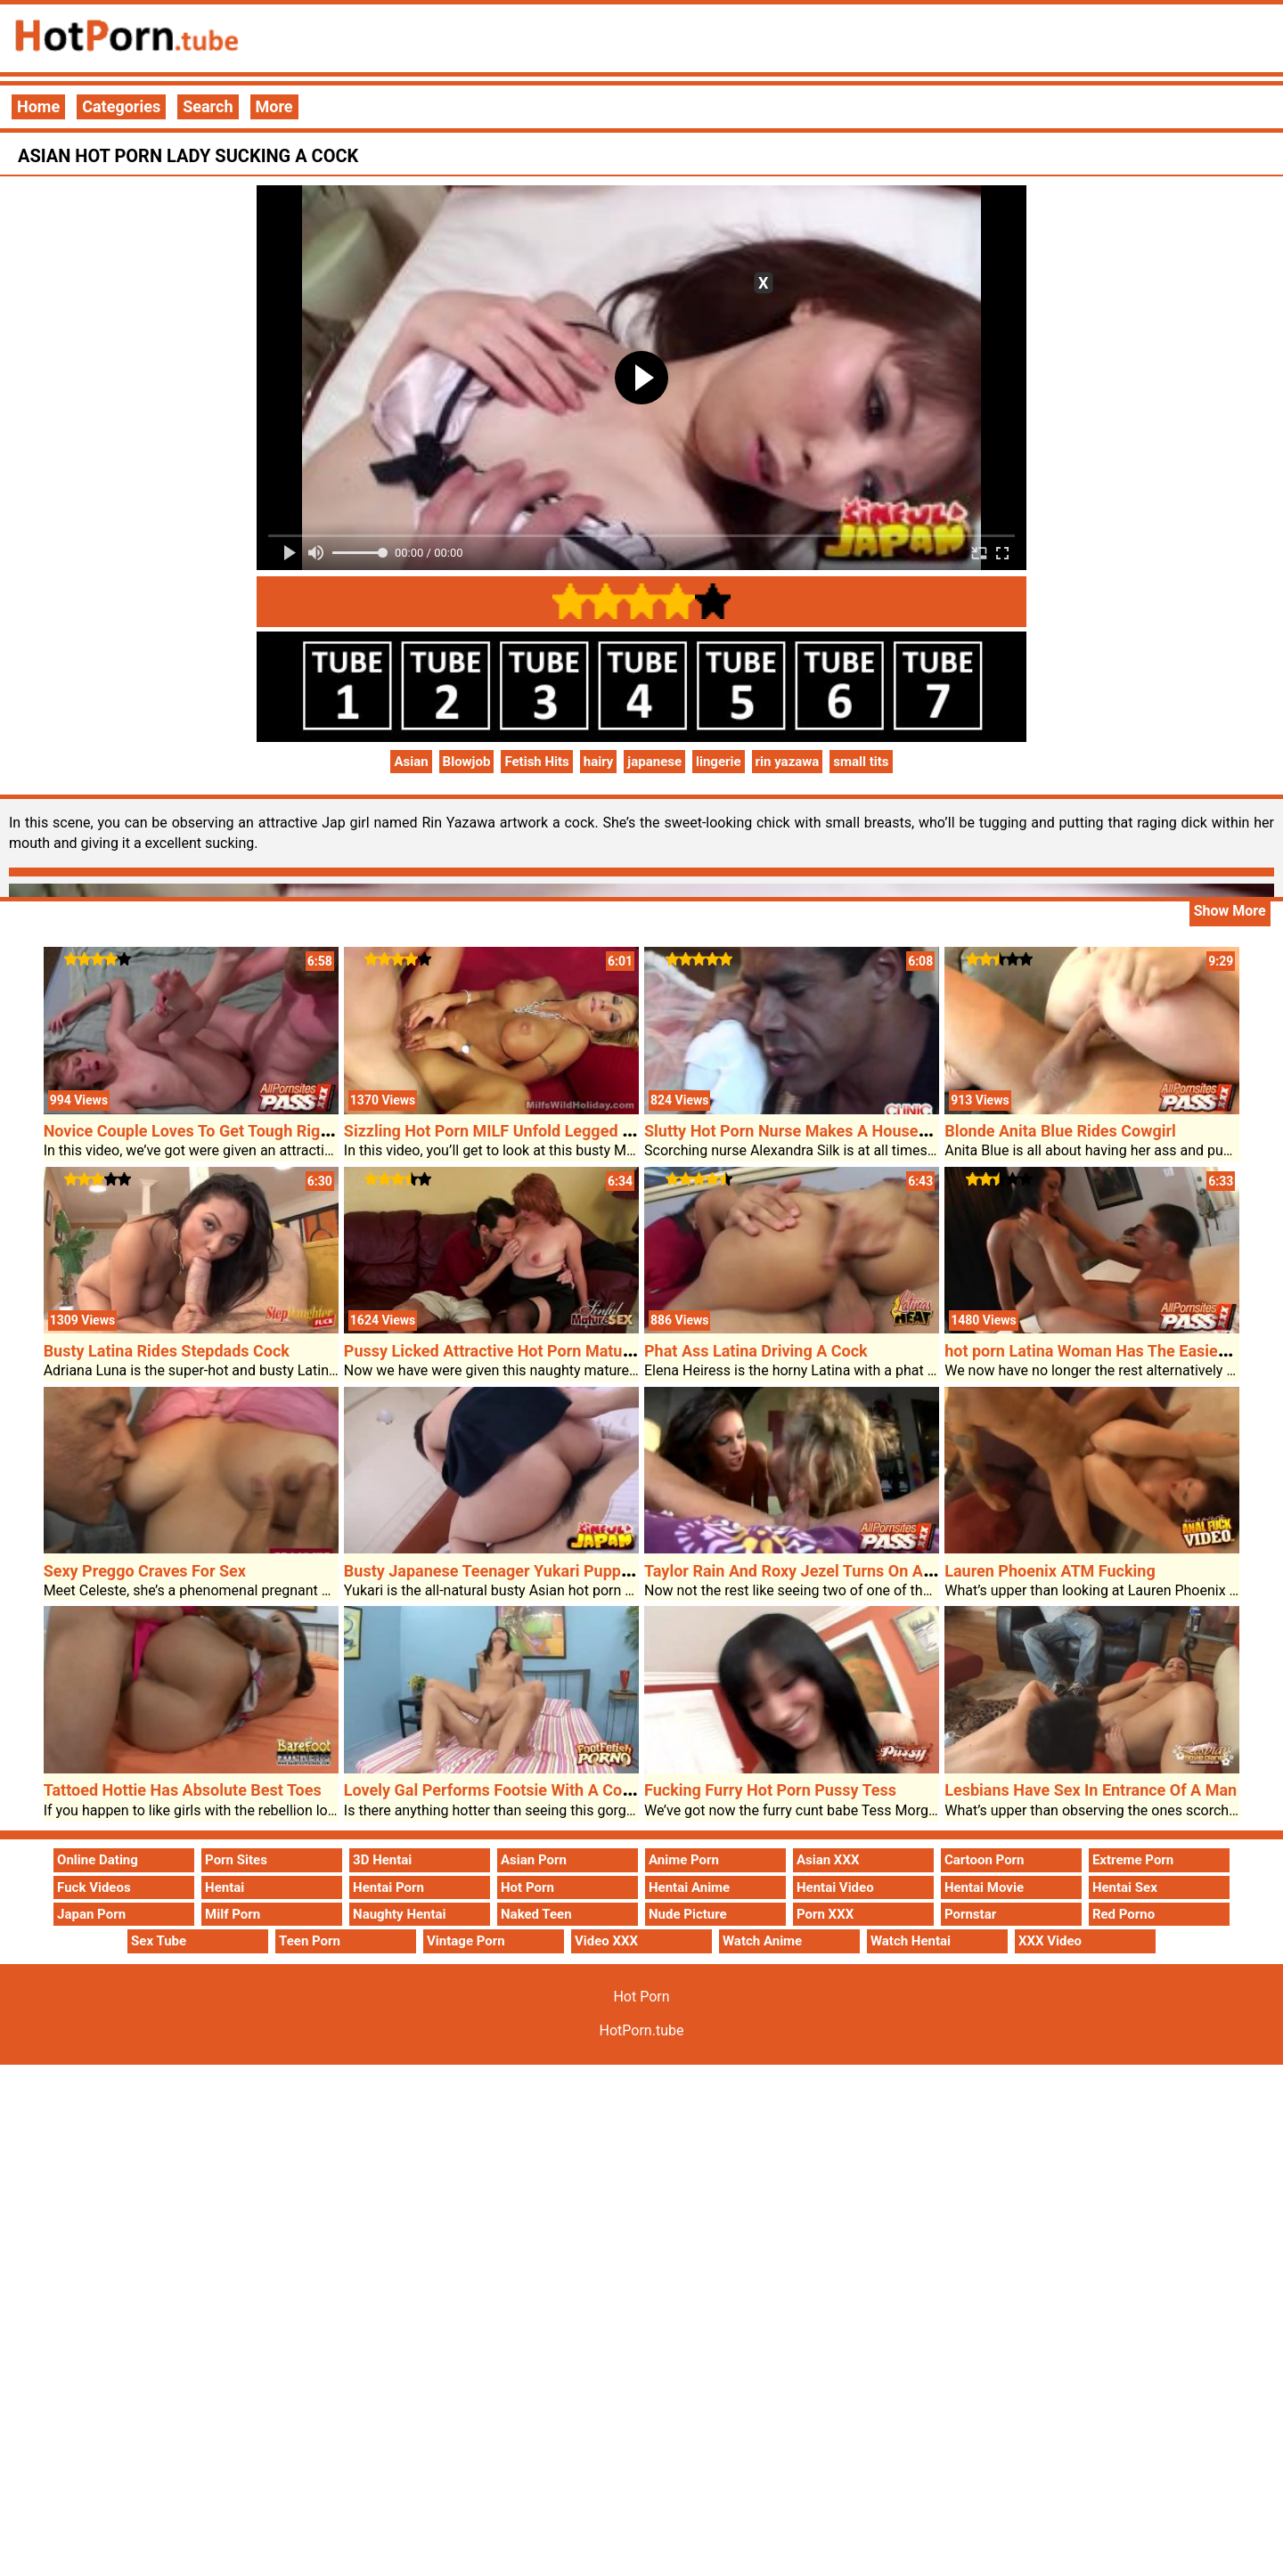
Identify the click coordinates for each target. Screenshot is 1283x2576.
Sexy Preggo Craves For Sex (145, 1570)
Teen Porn (309, 1941)
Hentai (224, 1887)
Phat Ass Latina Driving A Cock (756, 1350)
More (274, 106)
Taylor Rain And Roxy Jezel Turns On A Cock (803, 1570)
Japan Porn (91, 1914)
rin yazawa (788, 762)
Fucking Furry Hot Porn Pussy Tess (770, 1790)
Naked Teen (536, 1914)
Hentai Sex (1124, 1887)
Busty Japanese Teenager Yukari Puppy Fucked (514, 1570)
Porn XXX (825, 1914)
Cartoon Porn (984, 1860)
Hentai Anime (689, 1887)
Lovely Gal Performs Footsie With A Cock (491, 1790)
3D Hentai (382, 1860)
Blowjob (467, 762)
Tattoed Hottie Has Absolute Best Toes (183, 1790)
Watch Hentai (910, 1941)
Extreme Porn (1132, 1860)
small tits (860, 762)
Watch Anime (762, 1941)
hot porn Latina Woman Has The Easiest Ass (1103, 1350)
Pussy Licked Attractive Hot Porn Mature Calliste (519, 1350)
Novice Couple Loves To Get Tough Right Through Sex (236, 1130)
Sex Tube (158, 1941)
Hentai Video (835, 1887)
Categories (121, 106)
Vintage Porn (466, 1941)
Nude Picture (688, 1914)
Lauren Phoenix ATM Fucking (1050, 1570)
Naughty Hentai (399, 1914)
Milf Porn (232, 1914)
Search (208, 106)
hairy (599, 762)
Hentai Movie (984, 1887)
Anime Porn (684, 1860)
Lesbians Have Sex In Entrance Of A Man (1090, 1790)
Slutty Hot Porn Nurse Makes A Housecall (794, 1130)
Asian (411, 762)
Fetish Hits (536, 762)
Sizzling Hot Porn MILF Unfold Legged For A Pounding (538, 1130)
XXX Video (1050, 1941)
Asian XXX (828, 1860)
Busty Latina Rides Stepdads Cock (167, 1350)
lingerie (718, 762)
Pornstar (970, 1914)
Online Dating (97, 1860)
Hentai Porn (388, 1887)
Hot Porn (527, 1887)
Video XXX (606, 1941)
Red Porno (1123, 1914)
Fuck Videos (94, 1887)
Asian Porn (534, 1860)
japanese (654, 762)
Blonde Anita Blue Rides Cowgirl (1060, 1130)
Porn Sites (236, 1860)
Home (38, 106)
